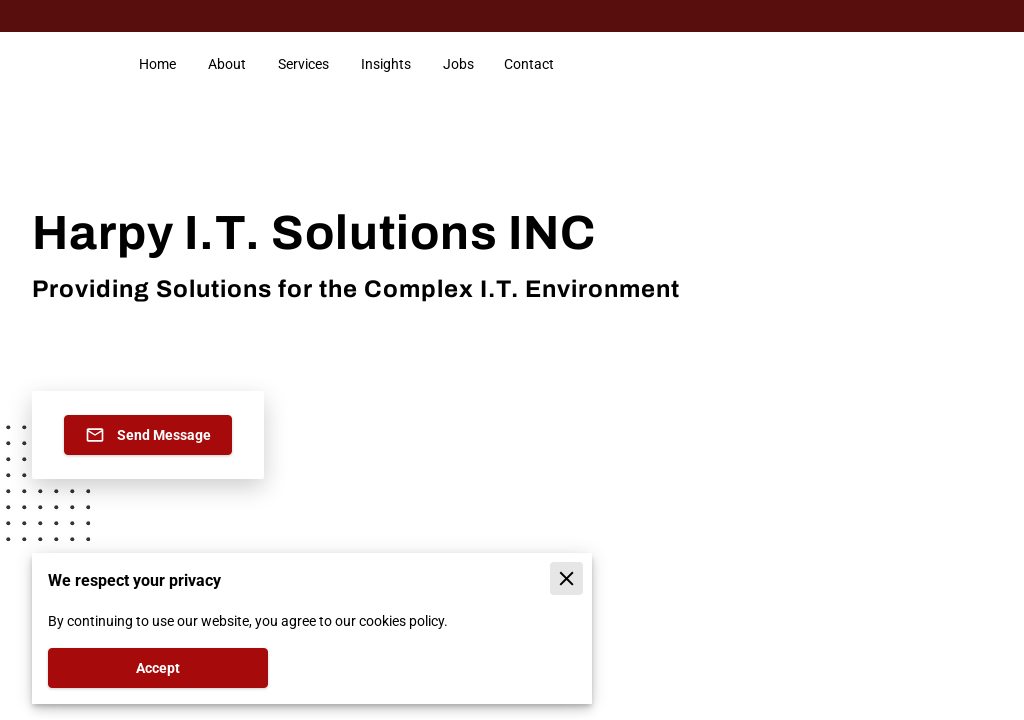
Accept (158, 668)
